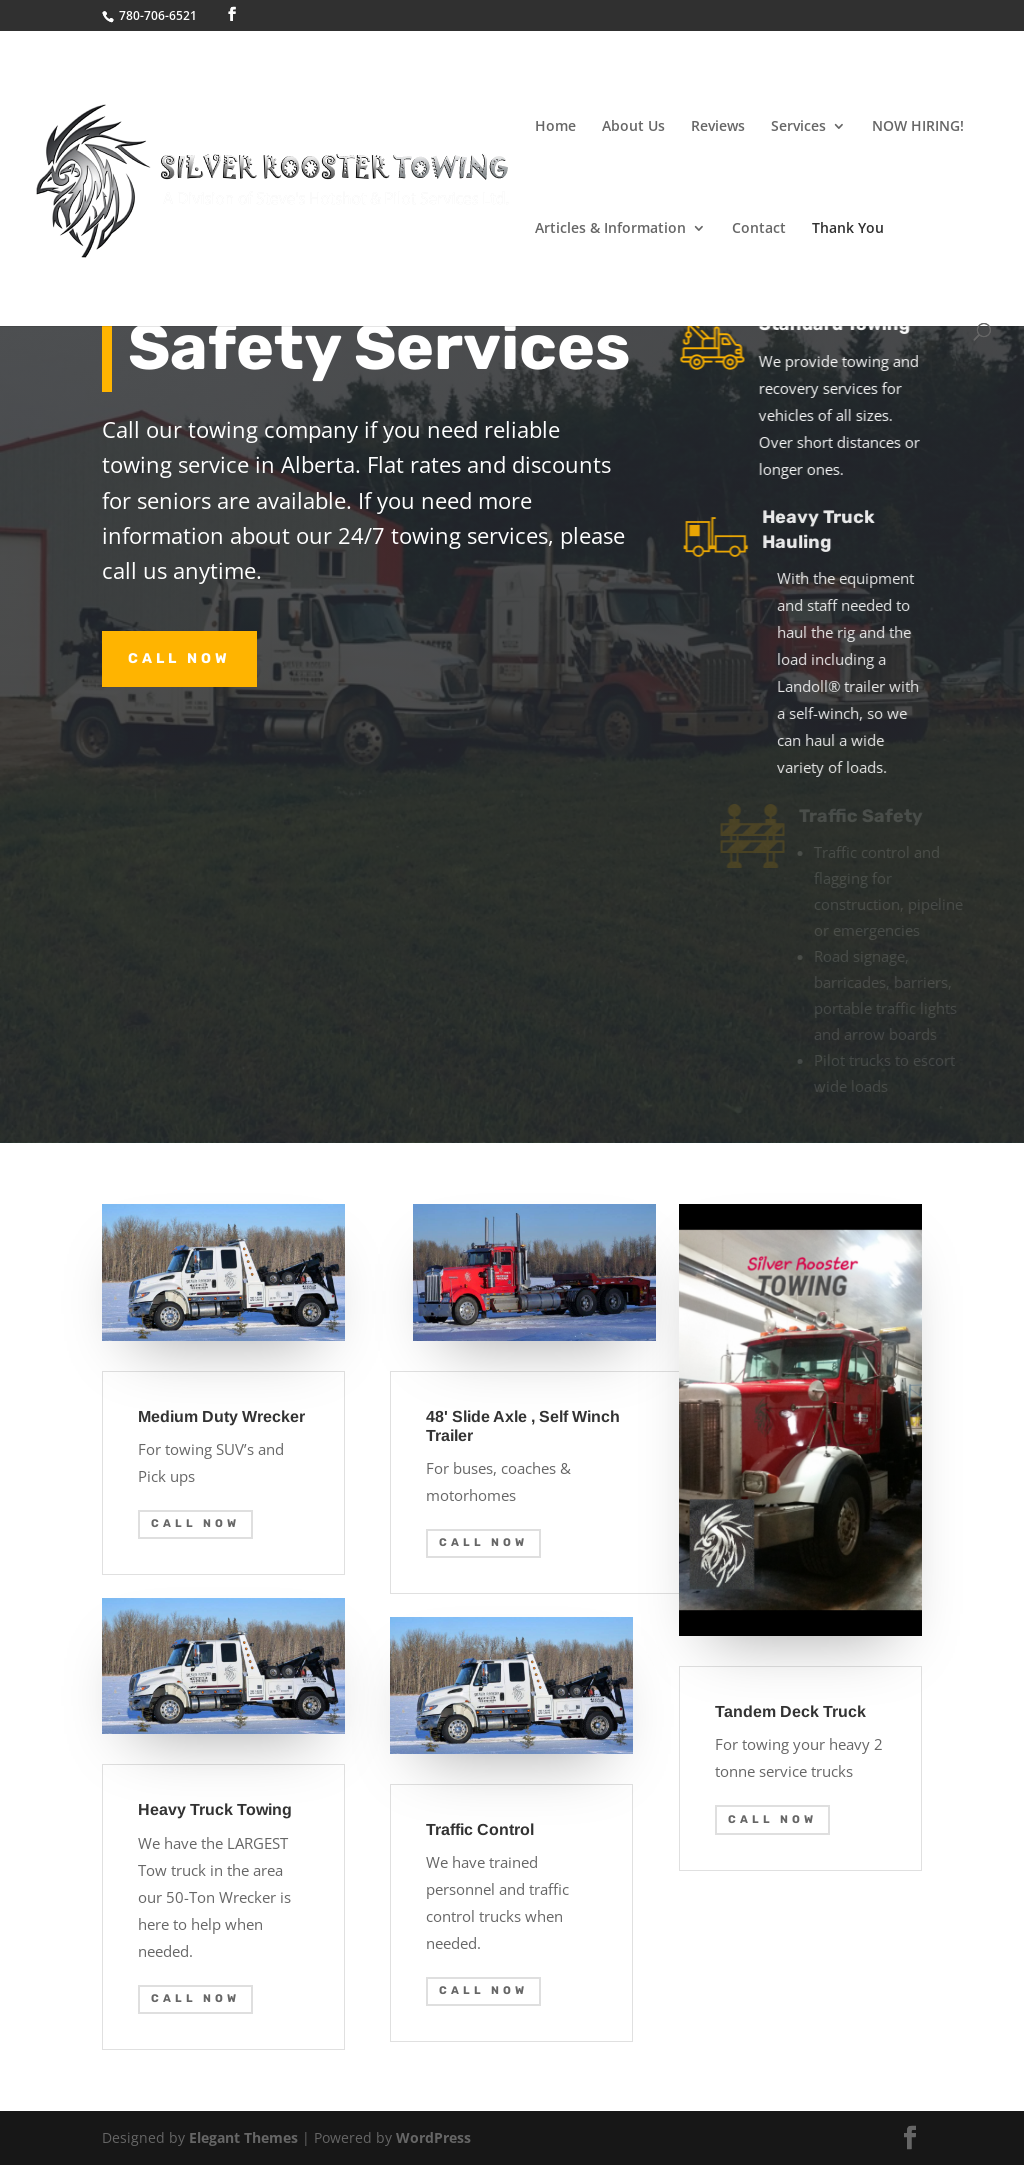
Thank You (848, 229)
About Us (633, 127)
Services (798, 127)
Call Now (179, 658)
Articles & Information (610, 229)
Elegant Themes (243, 2137)
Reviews (718, 127)
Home (555, 127)
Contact (759, 229)
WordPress (433, 2137)
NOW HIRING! (918, 127)
